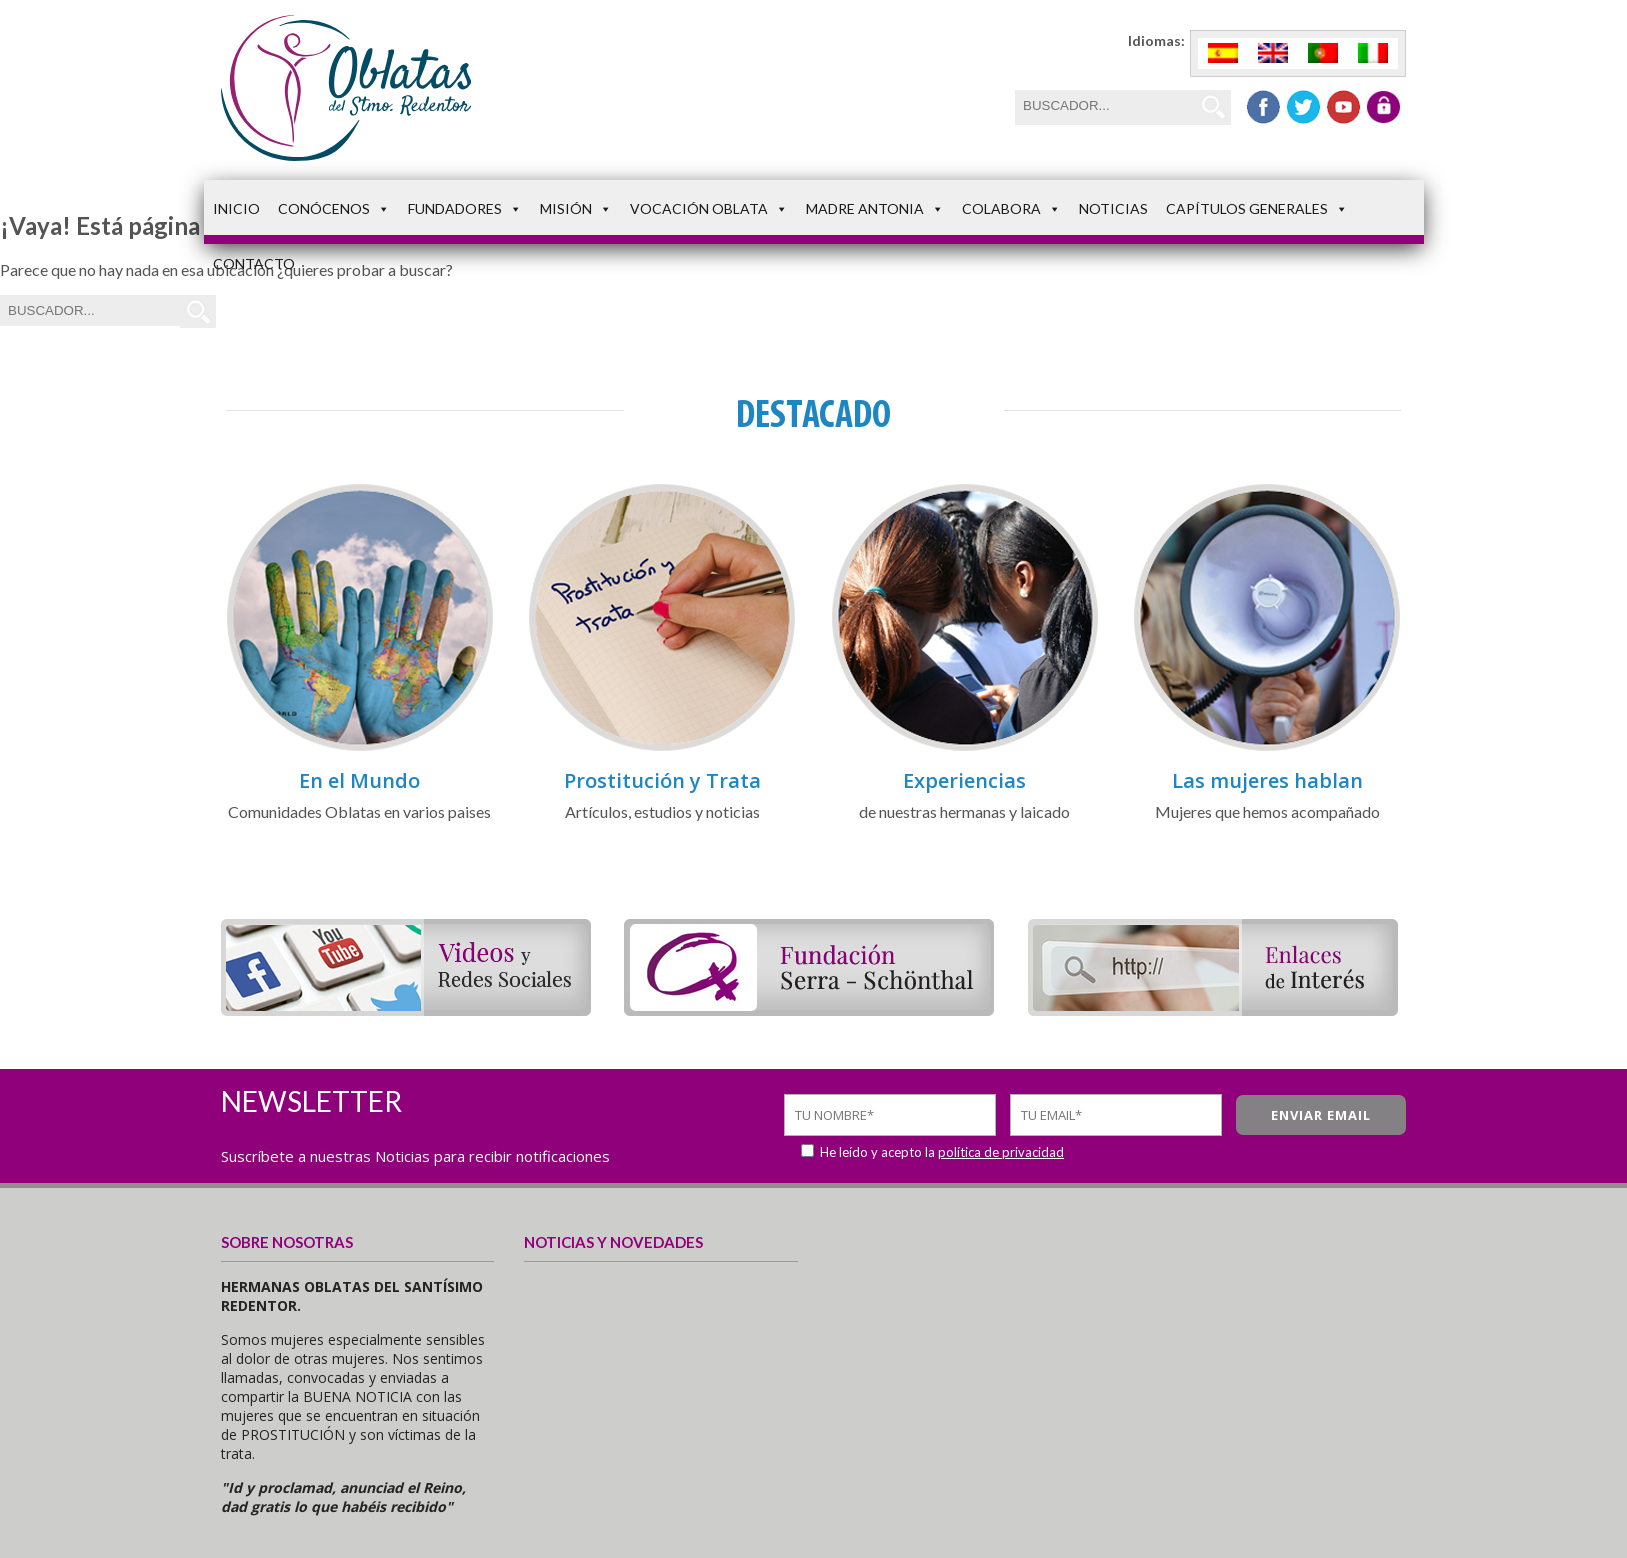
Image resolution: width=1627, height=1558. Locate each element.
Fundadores (465, 208)
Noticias (1113, 208)
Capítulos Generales (1257, 208)
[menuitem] (1223, 53)
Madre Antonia (875, 208)
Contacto (254, 263)
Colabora (1011, 208)
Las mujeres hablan (1267, 780)
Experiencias (964, 780)
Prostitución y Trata (662, 780)
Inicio (236, 208)
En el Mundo (359, 780)
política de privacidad (1001, 1152)
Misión (576, 208)
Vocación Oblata (709, 208)
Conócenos (334, 208)
